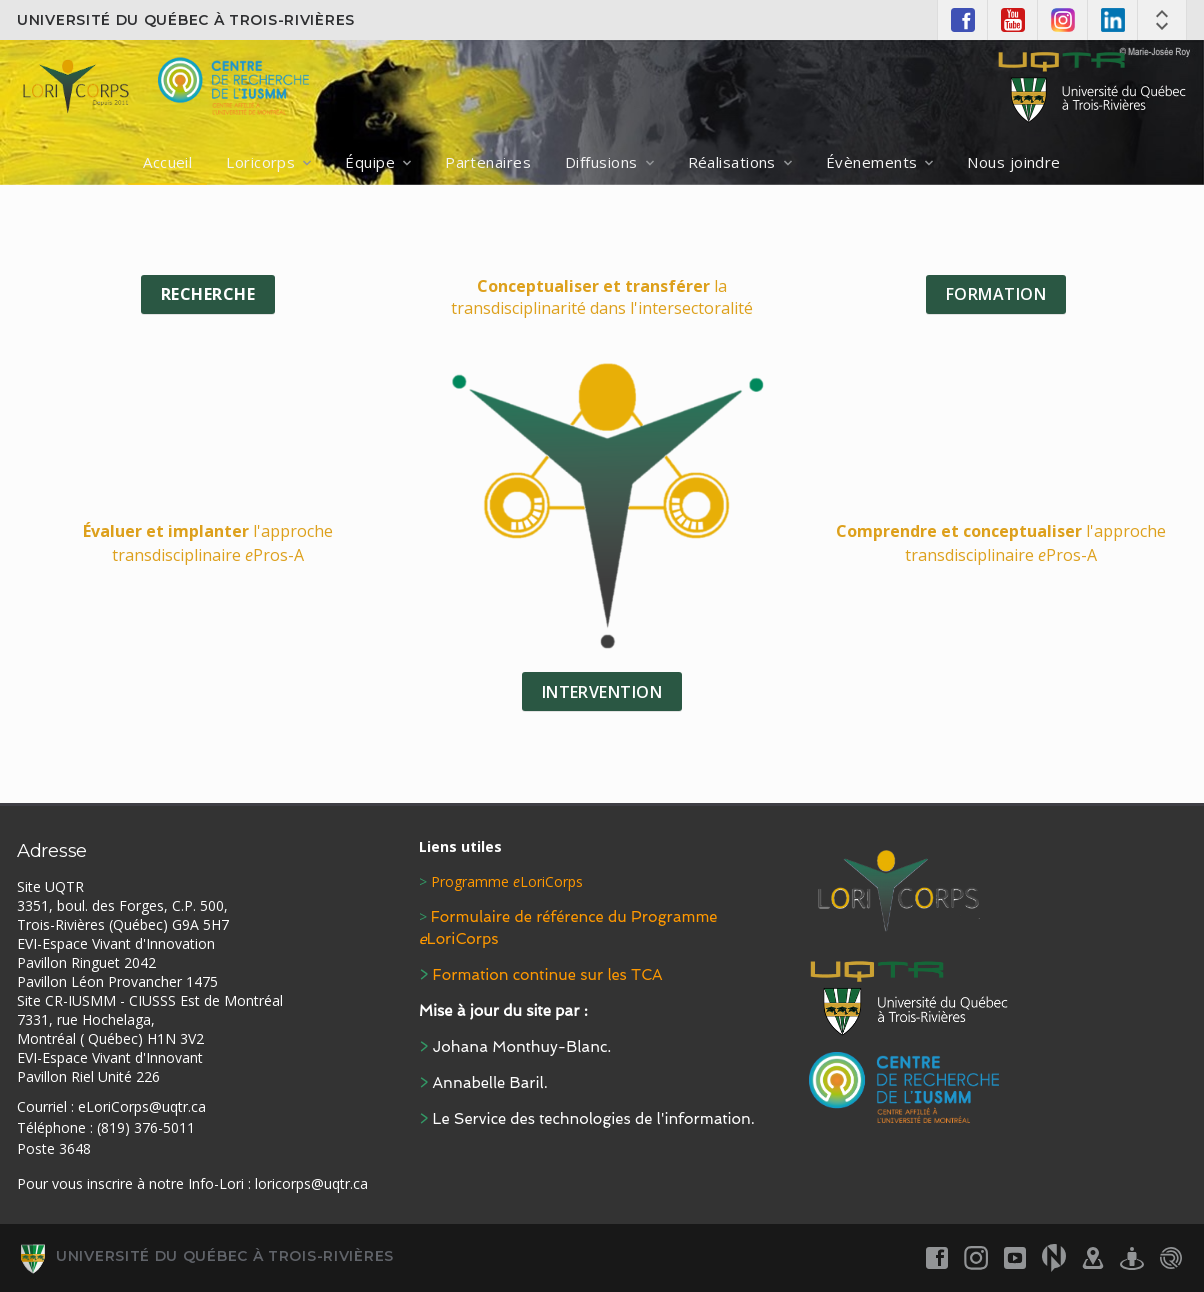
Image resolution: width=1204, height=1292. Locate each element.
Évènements (872, 162)
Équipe (370, 162)
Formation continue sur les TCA (548, 975)
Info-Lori (216, 1183)
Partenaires (488, 162)
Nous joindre (1013, 162)
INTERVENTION (602, 692)
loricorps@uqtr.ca (311, 1183)
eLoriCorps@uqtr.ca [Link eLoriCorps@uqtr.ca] (142, 1106)
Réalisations (732, 162)
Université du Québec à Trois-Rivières (186, 20)
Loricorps (260, 162)
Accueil (167, 162)
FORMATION (996, 294)
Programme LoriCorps (507, 881)
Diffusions (601, 162)
